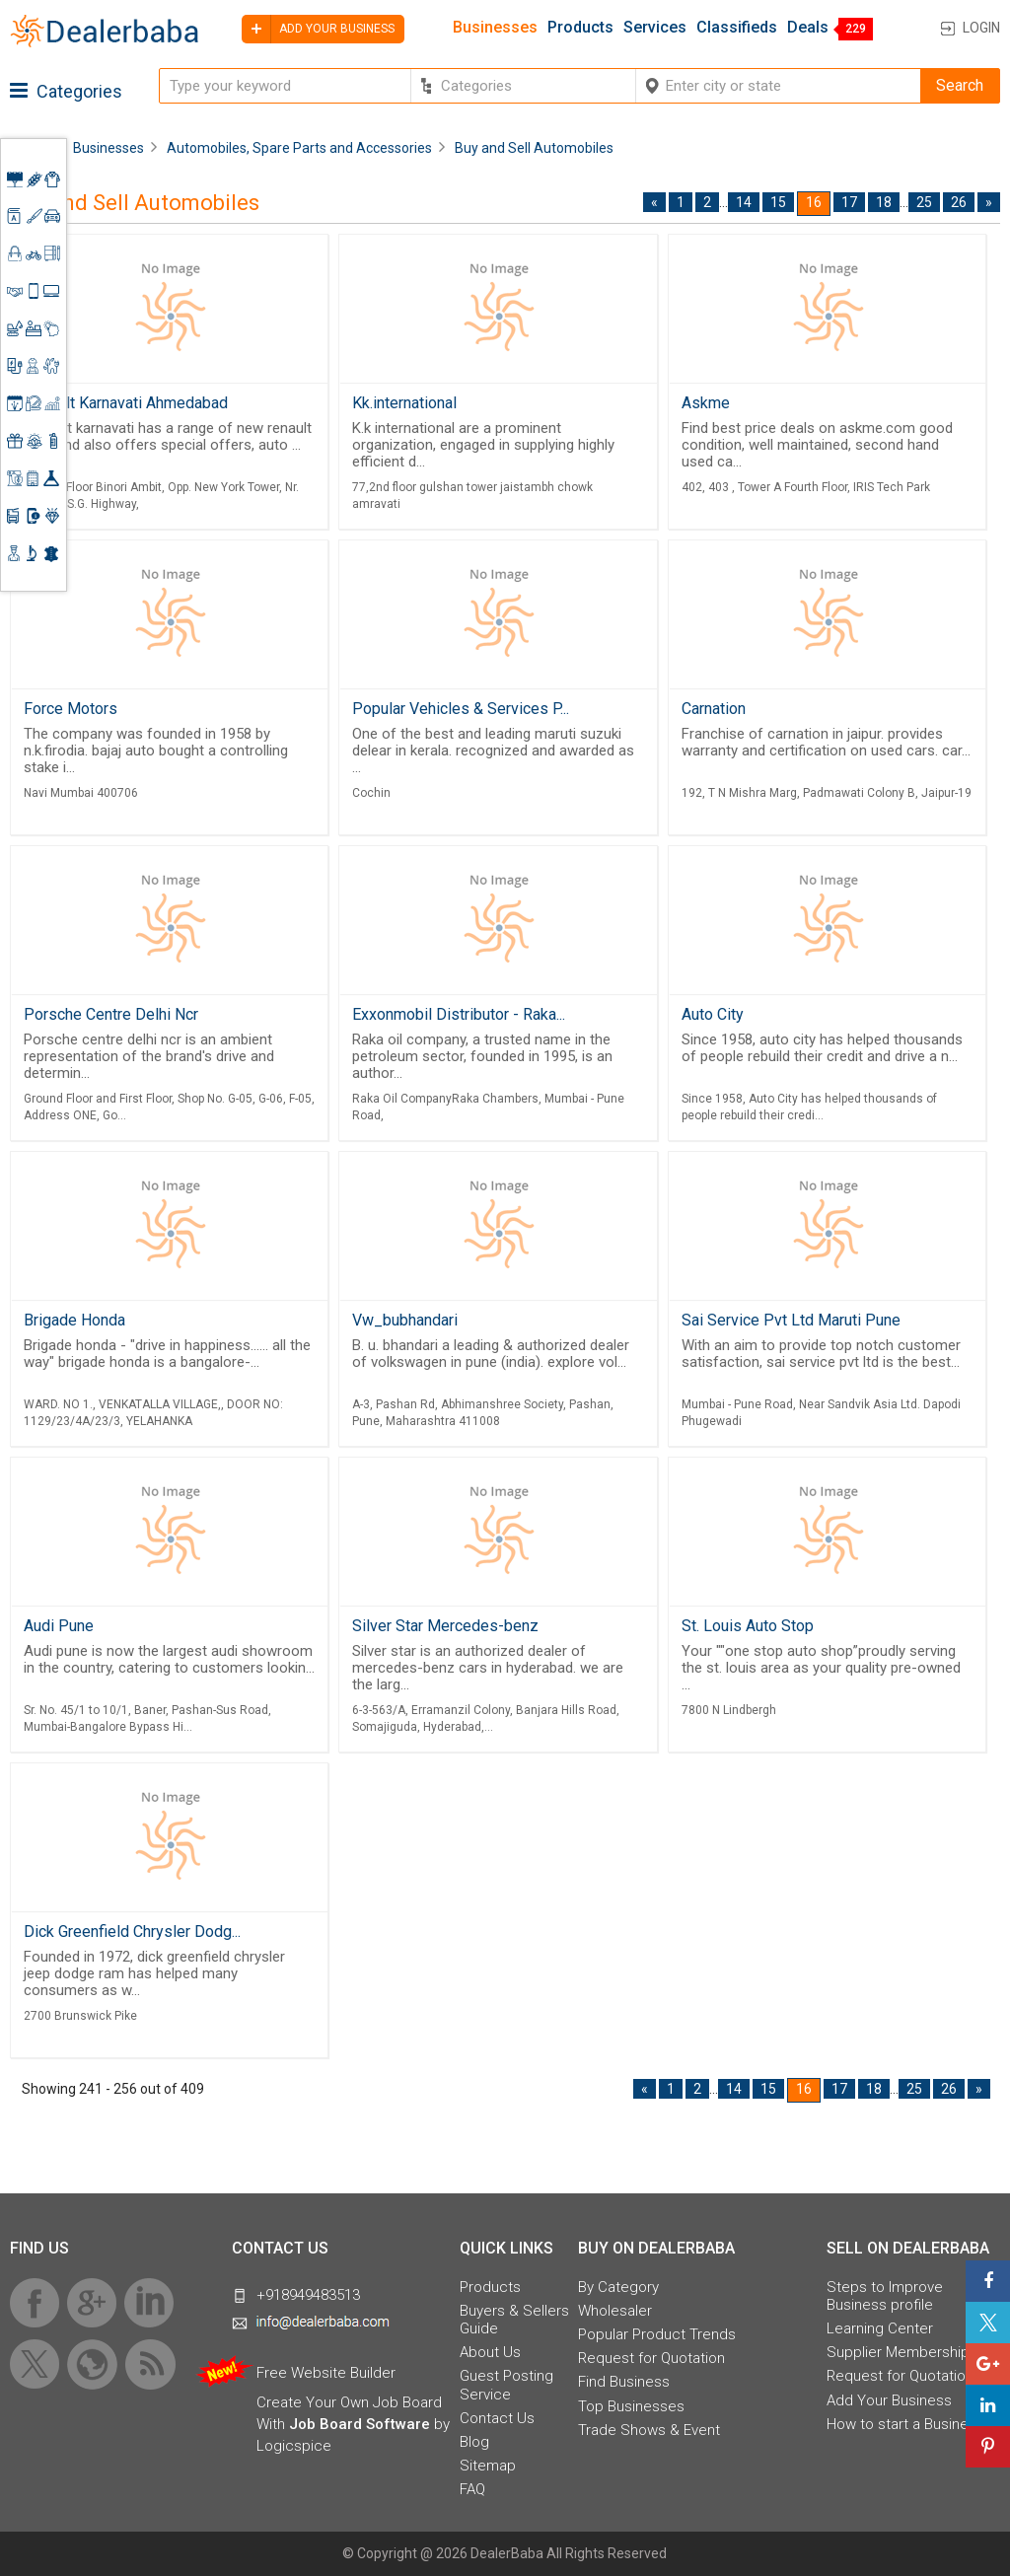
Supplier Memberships (902, 2352)
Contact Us (497, 2418)
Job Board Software (359, 2424)
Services (654, 27)
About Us (490, 2352)
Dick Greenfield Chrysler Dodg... (132, 1931)
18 (884, 202)
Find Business (624, 2382)
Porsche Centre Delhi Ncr (111, 1014)
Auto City (713, 1014)
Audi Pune (59, 1625)
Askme (706, 403)
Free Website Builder (326, 2373)
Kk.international (404, 403)
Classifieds (736, 27)
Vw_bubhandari (405, 1320)
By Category (618, 2287)
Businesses (495, 27)
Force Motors (70, 708)
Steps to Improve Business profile (885, 2296)
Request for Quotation (651, 2358)
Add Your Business (889, 2400)
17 (849, 202)
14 (744, 202)
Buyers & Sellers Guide (514, 2319)
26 (959, 202)
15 (778, 202)
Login (981, 28)
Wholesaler (615, 2311)
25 (924, 202)
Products (580, 27)
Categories (66, 91)
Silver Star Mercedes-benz (445, 1625)
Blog (474, 2442)
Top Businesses (631, 2406)
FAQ (472, 2489)
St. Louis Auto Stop (748, 1625)
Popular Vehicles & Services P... (460, 708)
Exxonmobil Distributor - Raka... (458, 1014)
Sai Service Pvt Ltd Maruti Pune (791, 1320)
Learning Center (880, 2328)
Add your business (318, 29)
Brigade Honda (74, 1320)
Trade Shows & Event (649, 2430)
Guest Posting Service (506, 2384)
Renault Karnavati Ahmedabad (126, 403)
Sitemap (488, 2465)
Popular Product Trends (657, 2334)
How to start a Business (905, 2424)
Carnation (714, 708)
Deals (808, 27)
